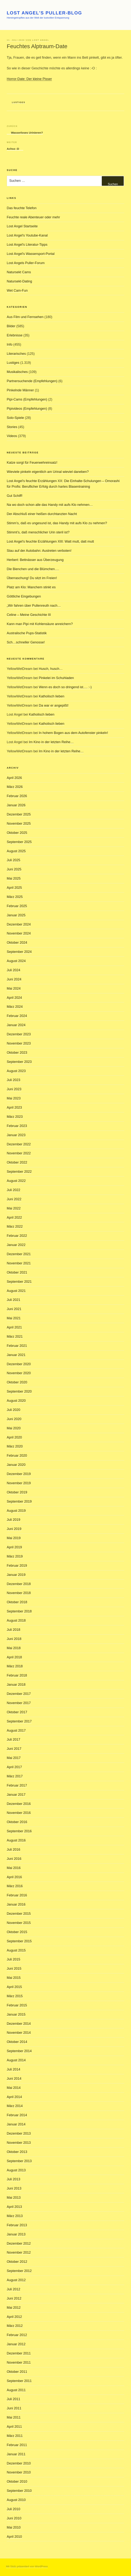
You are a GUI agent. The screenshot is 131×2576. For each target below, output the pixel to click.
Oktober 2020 (17, 1382)
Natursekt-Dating (19, 281)
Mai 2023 (14, 1098)
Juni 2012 (14, 2298)
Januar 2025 (16, 915)
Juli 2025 (13, 860)
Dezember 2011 (19, 2353)
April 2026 (14, 778)
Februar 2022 (17, 1236)
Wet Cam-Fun (17, 290)
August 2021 (16, 1291)
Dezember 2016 (19, 1804)
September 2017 (19, 1721)
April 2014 (14, 2097)
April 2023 (14, 1107)
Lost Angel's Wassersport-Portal (31, 254)
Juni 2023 (14, 1089)
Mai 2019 (14, 1538)
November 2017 (19, 1703)
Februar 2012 (17, 2335)
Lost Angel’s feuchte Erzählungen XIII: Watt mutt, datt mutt (50, 541)
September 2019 (19, 1501)
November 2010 (19, 2472)
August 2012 (16, 2280)
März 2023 (15, 1117)
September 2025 (19, 842)
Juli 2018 (13, 1630)
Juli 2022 (13, 1190)
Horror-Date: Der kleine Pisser (29, 79)
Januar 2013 (16, 2234)
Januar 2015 (16, 2014)
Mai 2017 (14, 1758)
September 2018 (19, 1611)
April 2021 (14, 1327)
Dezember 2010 (19, 2463)
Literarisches (16, 354)
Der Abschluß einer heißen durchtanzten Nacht (42, 514)
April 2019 (14, 1547)
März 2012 (15, 2326)
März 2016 (15, 1886)
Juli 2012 (13, 2289)
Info (9, 344)
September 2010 (19, 2491)
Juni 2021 (14, 1309)
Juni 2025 (14, 869)
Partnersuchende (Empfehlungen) (32, 381)
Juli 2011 (13, 2399)
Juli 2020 (13, 1410)
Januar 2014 (16, 2124)
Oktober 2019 (17, 1492)
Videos (12, 436)
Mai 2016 (14, 1868)
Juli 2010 (13, 2509)
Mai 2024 (14, 988)
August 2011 (16, 2390)
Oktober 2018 (17, 1602)
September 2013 (19, 2161)
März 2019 (15, 1556)
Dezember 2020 (19, 1364)
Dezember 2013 (19, 2133)
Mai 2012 (14, 2307)
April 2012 (14, 2317)
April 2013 (14, 2207)
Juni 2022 (14, 1199)
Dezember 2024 (19, 924)
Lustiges (18, 102)
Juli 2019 (13, 1520)
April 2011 (14, 2426)
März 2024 (15, 1007)
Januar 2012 (16, 2344)
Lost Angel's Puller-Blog (44, 12)
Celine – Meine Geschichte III (29, 615)
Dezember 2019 (19, 1474)
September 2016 (19, 1831)
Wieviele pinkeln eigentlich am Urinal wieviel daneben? (48, 472)
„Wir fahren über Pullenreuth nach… (34, 605)
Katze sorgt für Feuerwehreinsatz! (32, 462)
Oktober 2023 (17, 1052)
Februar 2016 (17, 1895)
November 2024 (19, 933)
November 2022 (19, 1153)
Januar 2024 (16, 1025)
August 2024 (16, 961)
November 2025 (19, 823)
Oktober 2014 (17, 2042)
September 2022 (19, 1171)
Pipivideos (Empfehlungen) (27, 408)
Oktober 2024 (17, 942)
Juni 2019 (14, 1529)
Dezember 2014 (19, 2024)
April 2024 (14, 998)
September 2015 (19, 1941)
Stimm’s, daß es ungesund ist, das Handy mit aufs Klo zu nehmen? (57, 523)
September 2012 (19, 2271)
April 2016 (14, 1877)
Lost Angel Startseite (22, 226)
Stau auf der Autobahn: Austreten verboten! (39, 551)
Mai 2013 (14, 2197)
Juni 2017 (14, 1749)
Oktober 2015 (17, 1932)
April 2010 (14, 2537)
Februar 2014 (17, 2115)
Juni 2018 (14, 1639)
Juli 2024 (13, 970)
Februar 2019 (17, 1565)
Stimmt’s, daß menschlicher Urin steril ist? (38, 532)
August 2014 (16, 2060)
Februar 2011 (17, 2445)
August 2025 (16, 851)
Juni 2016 (14, 1859)
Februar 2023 (17, 1126)
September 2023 (19, 1062)
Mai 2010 (14, 2527)
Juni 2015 (14, 1968)
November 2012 (19, 2252)
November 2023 (19, 1043)
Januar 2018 (16, 1684)
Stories (12, 427)
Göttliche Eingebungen (24, 596)
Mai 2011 (14, 2417)
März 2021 (15, 1336)
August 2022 (16, 1181)
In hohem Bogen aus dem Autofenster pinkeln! (73, 733)
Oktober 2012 (17, 2262)
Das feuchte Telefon (22, 208)
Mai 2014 (14, 2088)
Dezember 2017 (19, 1694)
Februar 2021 (17, 1346)
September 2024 (19, 952)
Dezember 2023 (19, 1034)
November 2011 (19, 2362)
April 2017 (14, 1767)
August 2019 (16, 1511)
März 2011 (15, 2436)
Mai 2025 (14, 878)
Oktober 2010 (17, 2481)
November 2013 (19, 2143)
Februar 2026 (17, 796)
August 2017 (16, 1730)
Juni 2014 (14, 2078)
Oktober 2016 (17, 1822)
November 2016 (19, 1813)
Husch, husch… (51, 669)
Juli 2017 (13, 1739)
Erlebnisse (14, 335)
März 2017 (15, 1776)
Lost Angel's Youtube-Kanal (27, 235)
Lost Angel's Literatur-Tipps (27, 244)
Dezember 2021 (19, 1254)
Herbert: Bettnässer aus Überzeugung (35, 560)
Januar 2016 (16, 1904)
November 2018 (19, 1593)
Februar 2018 (17, 1675)
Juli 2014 (13, 2069)
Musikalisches (17, 372)
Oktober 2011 (17, 2372)
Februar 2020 (17, 1455)
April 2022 (14, 1217)
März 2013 (15, 2216)
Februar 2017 (17, 1785)
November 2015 (19, 1923)
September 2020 (19, 1391)
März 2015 (15, 1996)
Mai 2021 (14, 1318)
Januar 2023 (16, 1135)
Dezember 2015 (19, 1914)
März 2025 (15, 897)
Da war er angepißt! (53, 705)
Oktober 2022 (17, 1162)
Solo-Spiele (15, 418)
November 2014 (19, 2033)
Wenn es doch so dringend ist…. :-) (65, 687)
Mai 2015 (14, 1978)
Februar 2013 (17, 2225)
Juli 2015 (13, 1959)
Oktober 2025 (17, 833)
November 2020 (19, 1373)
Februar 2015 (17, 2005)
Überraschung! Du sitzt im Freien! (32, 578)
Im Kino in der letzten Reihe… (51, 742)
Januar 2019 (16, 1575)
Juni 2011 (14, 2408)
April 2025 (14, 888)
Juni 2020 (14, 1419)
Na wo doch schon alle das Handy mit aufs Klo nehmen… (50, 505)
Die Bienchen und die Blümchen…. (33, 569)
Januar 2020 (16, 1465)
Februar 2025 (17, 906)
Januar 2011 (16, 2454)
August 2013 (16, 2170)
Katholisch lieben (51, 696)
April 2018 (14, 1657)
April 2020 (14, 1437)
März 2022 (15, 1226)
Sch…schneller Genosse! (26, 642)
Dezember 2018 (19, 1584)
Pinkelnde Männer (20, 390)
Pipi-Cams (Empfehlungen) (27, 399)
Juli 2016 (13, 1849)
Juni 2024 (14, 979)
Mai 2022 (14, 1208)
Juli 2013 (13, 2179)
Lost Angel (40, 40)
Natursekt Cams (19, 272)
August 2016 (16, 1840)
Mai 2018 (14, 1648)
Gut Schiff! (14, 496)
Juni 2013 (14, 2188)
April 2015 (14, 1987)
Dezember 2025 (19, 814)
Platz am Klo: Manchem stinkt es (31, 587)
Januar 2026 (16, 805)
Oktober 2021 (17, 1272)
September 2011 (19, 2381)
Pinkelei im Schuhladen (56, 678)
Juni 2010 (14, 2518)
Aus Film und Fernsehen (25, 317)
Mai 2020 (14, 1428)
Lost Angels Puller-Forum (26, 263)
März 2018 (15, 1666)
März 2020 (15, 1446)
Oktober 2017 (17, 1712)
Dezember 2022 (19, 1144)
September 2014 (19, 2051)
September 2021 (19, 1282)
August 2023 (16, 1071)
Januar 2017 (16, 1794)
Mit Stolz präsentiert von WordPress (27, 2566)
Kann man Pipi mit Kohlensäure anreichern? (40, 624)
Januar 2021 (16, 1355)
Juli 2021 (13, 1300)
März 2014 (15, 2106)
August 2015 (16, 1950)
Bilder (11, 326)
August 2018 (16, 1620)
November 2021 (19, 1263)
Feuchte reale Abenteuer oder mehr (33, 217)
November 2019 (19, 1483)
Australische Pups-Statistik (27, 633)
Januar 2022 (16, 1245)
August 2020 (16, 1401)
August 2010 (16, 2500)
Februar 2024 (17, 1016)
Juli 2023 (13, 1080)
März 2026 (15, 787)
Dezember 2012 (19, 2243)
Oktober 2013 (17, 2152)
